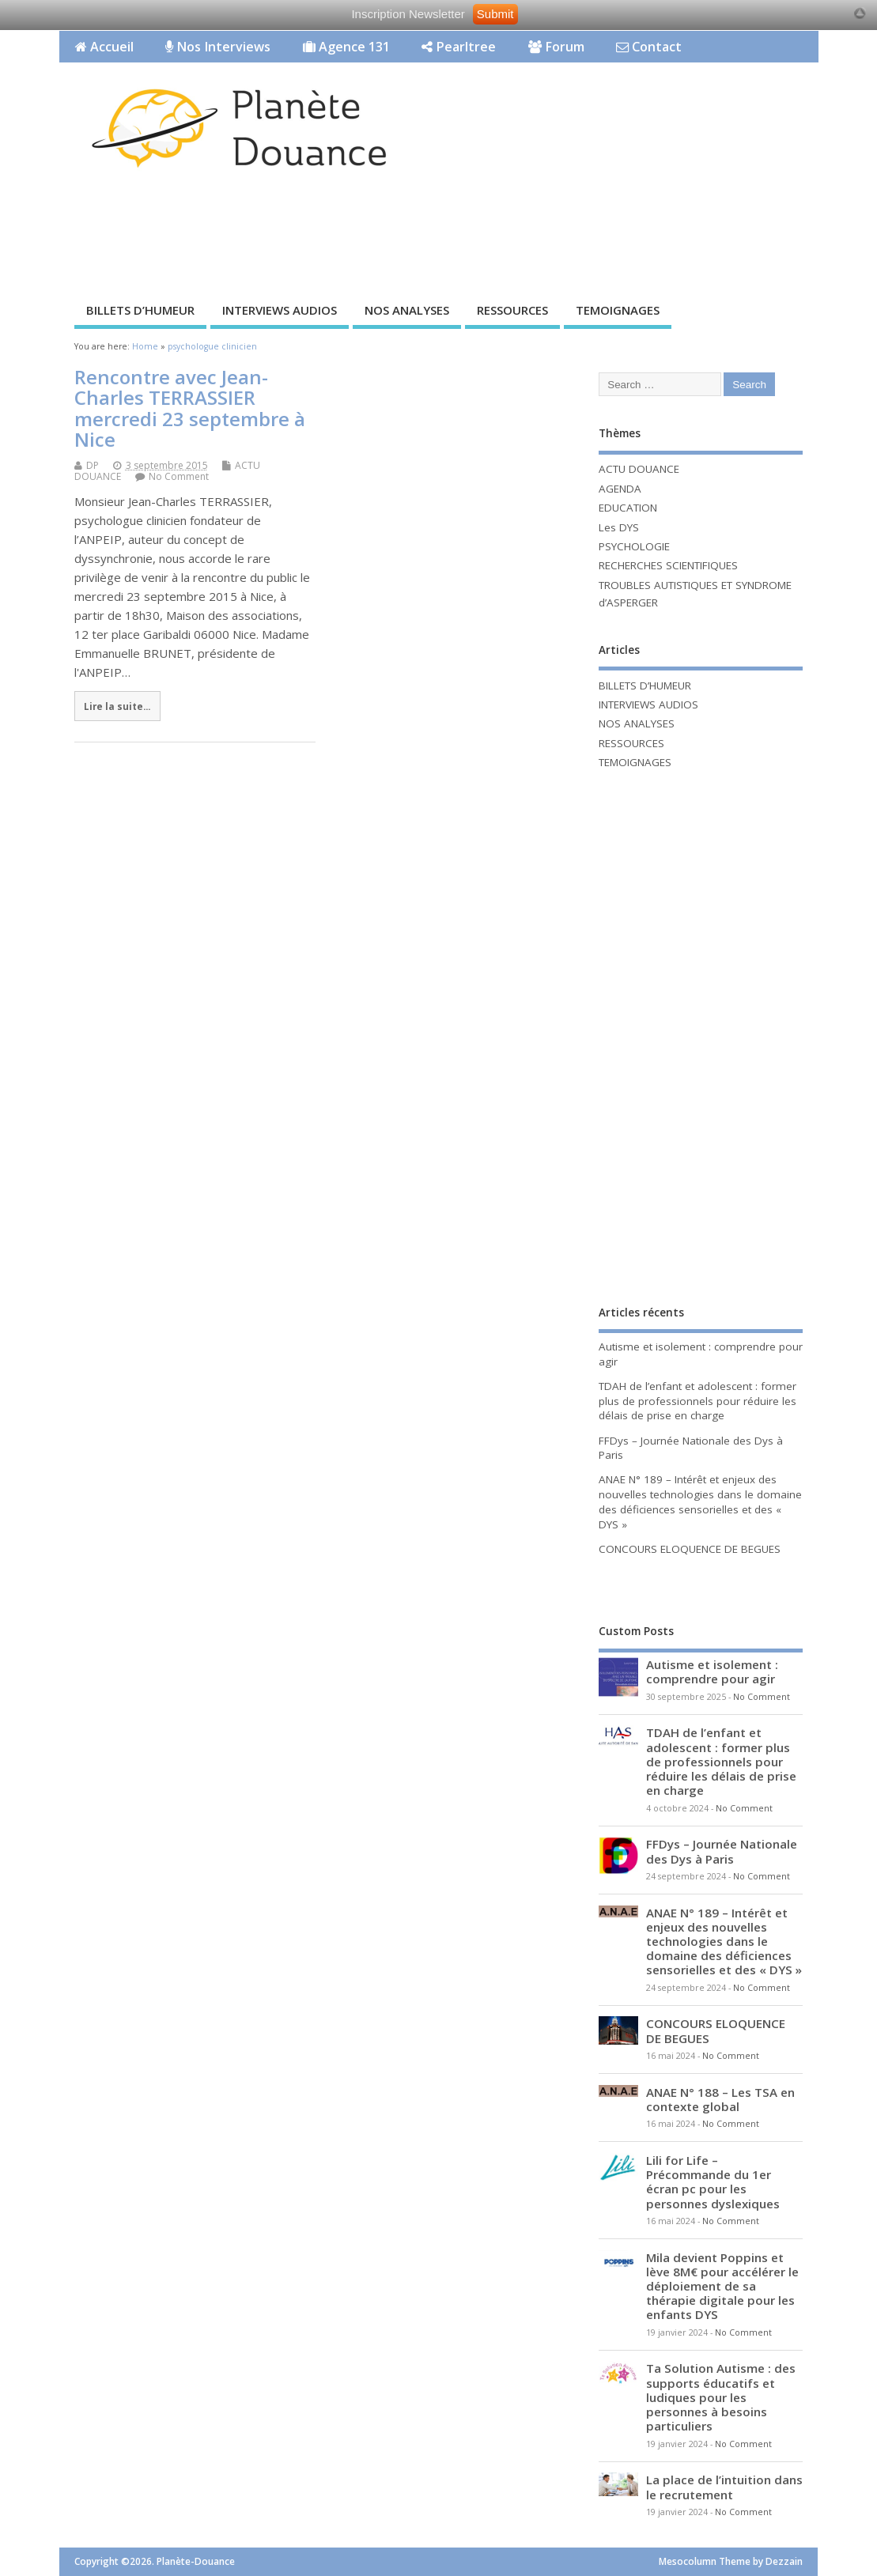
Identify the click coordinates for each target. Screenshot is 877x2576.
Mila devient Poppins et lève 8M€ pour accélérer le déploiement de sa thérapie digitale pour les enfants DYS (722, 2286)
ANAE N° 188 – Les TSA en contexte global (720, 2099)
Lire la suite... (117, 706)
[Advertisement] (347, 238)
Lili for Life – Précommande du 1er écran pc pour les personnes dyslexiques (713, 2182)
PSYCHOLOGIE (634, 546)
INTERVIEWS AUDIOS (279, 310)
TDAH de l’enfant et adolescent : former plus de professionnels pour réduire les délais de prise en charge (697, 1401)
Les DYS (619, 527)
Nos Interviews (217, 46)
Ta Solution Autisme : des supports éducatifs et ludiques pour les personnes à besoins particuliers (721, 2397)
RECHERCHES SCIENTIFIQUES (668, 565)
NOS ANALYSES (407, 310)
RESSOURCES (512, 310)
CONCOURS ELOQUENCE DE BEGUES (690, 1549)
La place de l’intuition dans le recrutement (724, 2487)
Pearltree (458, 46)
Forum (556, 46)
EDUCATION (628, 507)
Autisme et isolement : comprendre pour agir (712, 1671)
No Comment (179, 476)
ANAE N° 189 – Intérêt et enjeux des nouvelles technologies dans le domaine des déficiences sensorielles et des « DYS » (700, 1502)
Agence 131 (346, 46)
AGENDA (620, 489)
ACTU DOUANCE (639, 469)
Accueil (104, 46)
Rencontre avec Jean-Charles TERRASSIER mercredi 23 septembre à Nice (189, 408)
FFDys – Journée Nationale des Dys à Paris (721, 1851)
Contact (649, 46)
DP (92, 465)
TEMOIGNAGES (618, 310)
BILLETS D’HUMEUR (140, 310)
